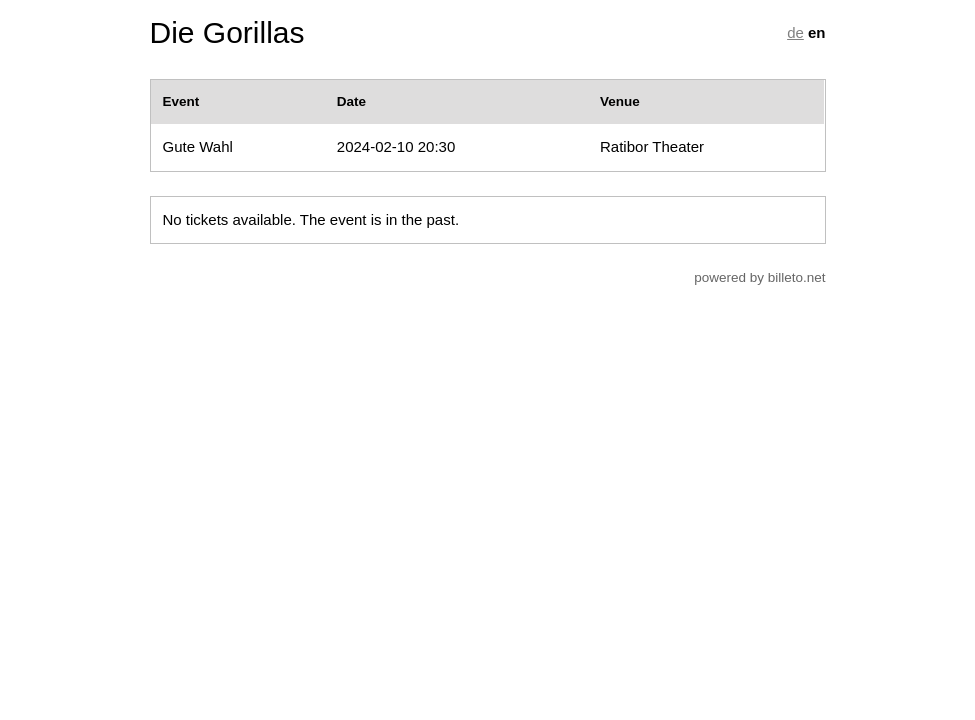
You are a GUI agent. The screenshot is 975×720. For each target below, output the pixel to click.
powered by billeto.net (759, 277)
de (795, 32)
